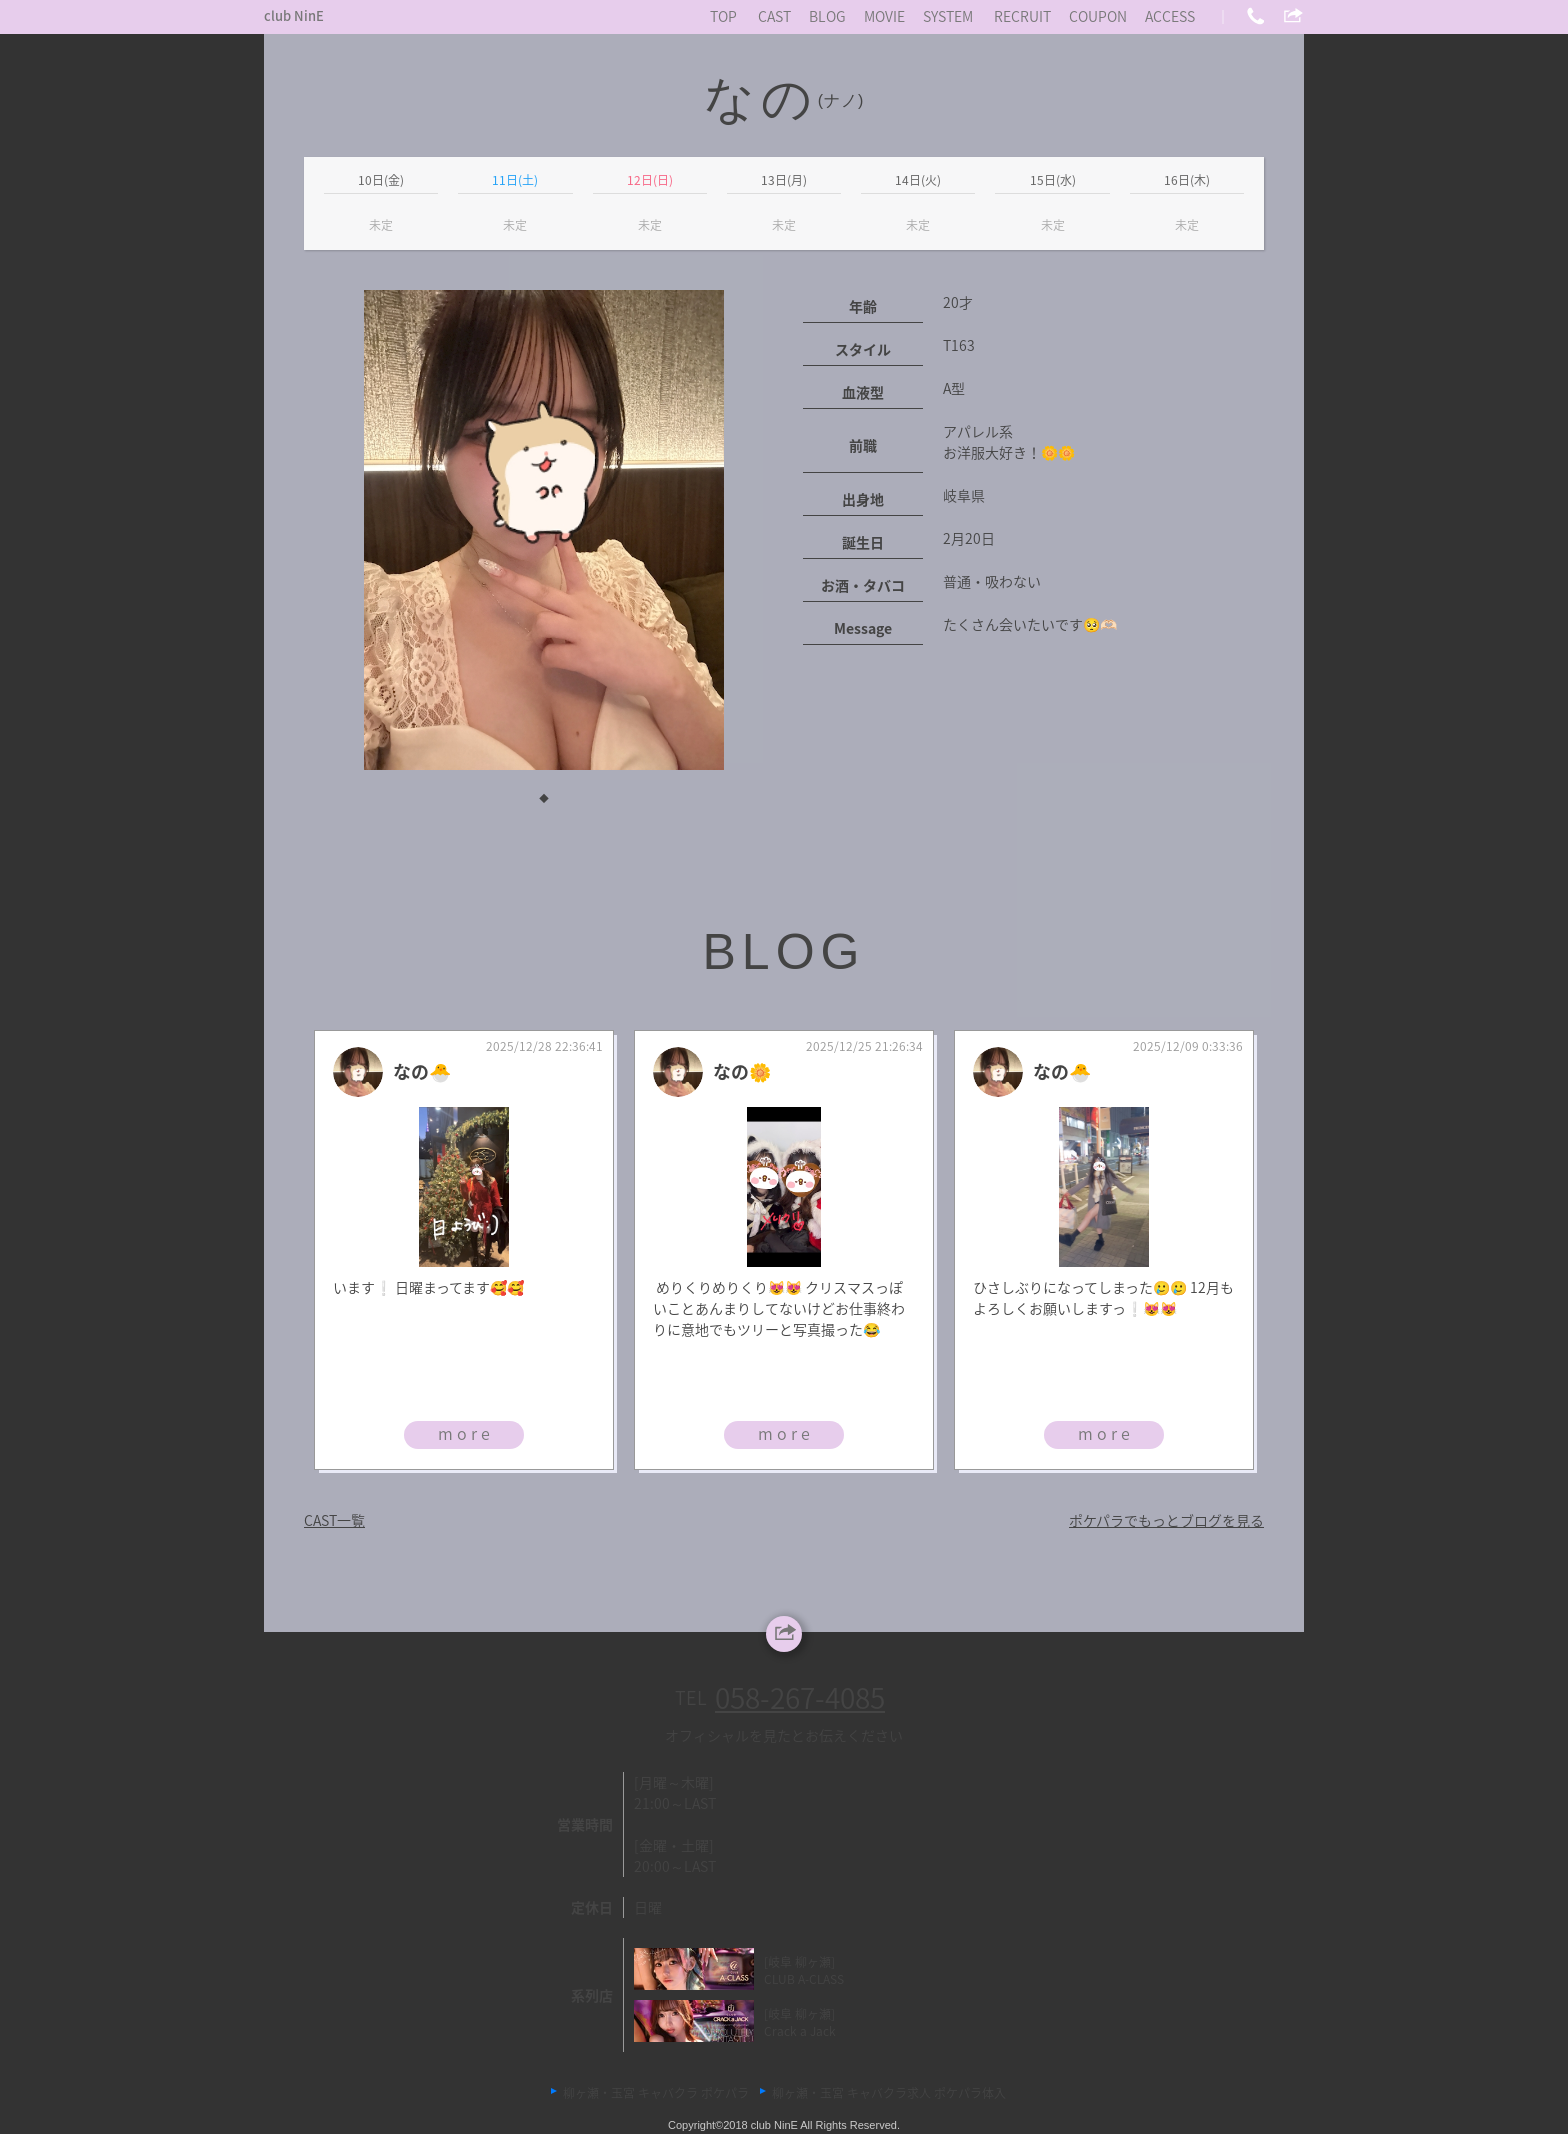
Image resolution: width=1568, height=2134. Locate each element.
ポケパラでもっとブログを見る (1166, 1520)
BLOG (827, 16)
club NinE (294, 15)
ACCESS (1170, 16)
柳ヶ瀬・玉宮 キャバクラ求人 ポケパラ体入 (889, 2093)
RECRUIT (1022, 16)
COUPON (1098, 16)
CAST (774, 16)
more (466, 1433)
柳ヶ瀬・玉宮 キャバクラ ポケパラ (656, 2093)
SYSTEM (948, 16)
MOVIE (884, 16)
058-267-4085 (800, 1697)
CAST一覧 (334, 1520)
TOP (723, 16)
